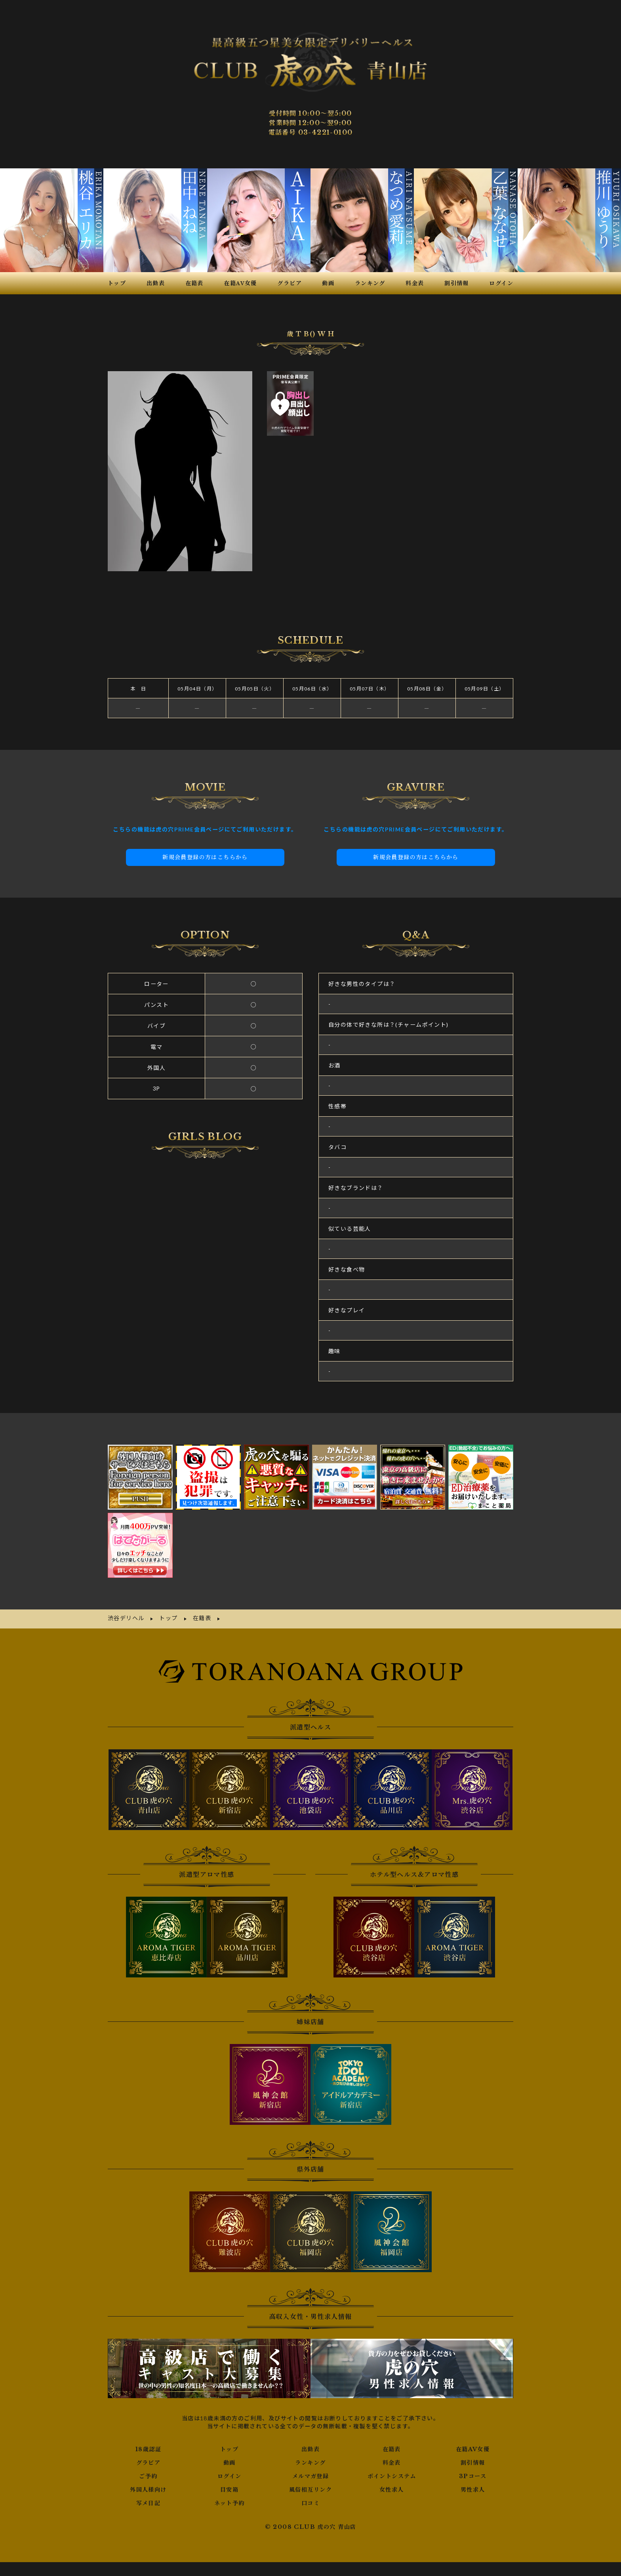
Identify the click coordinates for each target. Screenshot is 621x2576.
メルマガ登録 (310, 2454)
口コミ (310, 2481)
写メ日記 (148, 2481)
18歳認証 (148, 2427)
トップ (229, 2427)
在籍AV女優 (473, 2427)
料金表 (392, 2441)
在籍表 (392, 2427)
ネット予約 (229, 2481)
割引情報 (473, 2441)
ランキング (310, 2441)
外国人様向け (148, 2468)
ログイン (229, 2454)
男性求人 (473, 2468)
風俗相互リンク (310, 2468)
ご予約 (148, 2454)
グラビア (148, 2441)
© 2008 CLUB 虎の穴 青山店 (310, 2505)
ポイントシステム (392, 2454)
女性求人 (391, 2468)
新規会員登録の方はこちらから (205, 836)
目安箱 (229, 2468)
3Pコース (472, 2454)
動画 (229, 2441)
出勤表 (310, 2427)
